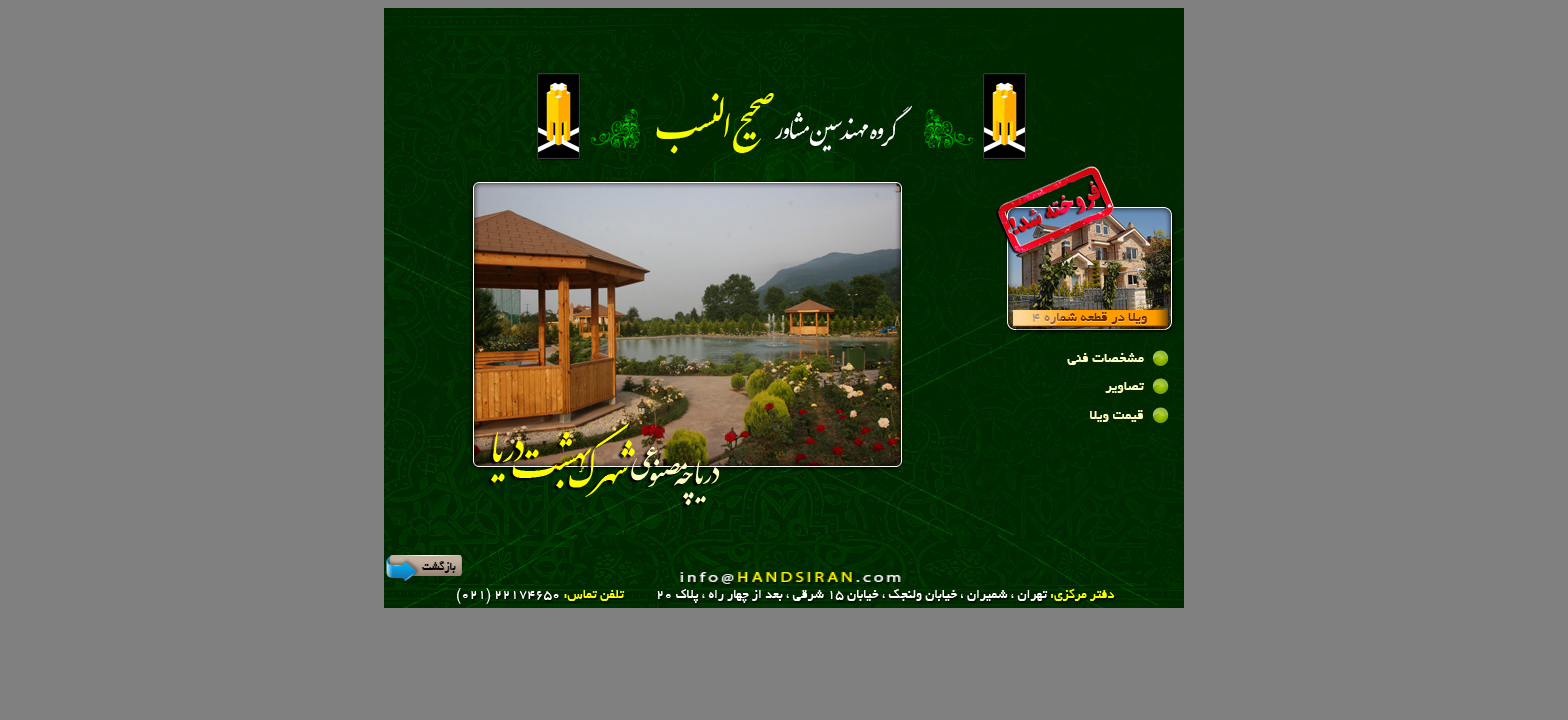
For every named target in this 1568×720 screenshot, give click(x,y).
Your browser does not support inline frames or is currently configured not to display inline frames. (689, 349)
